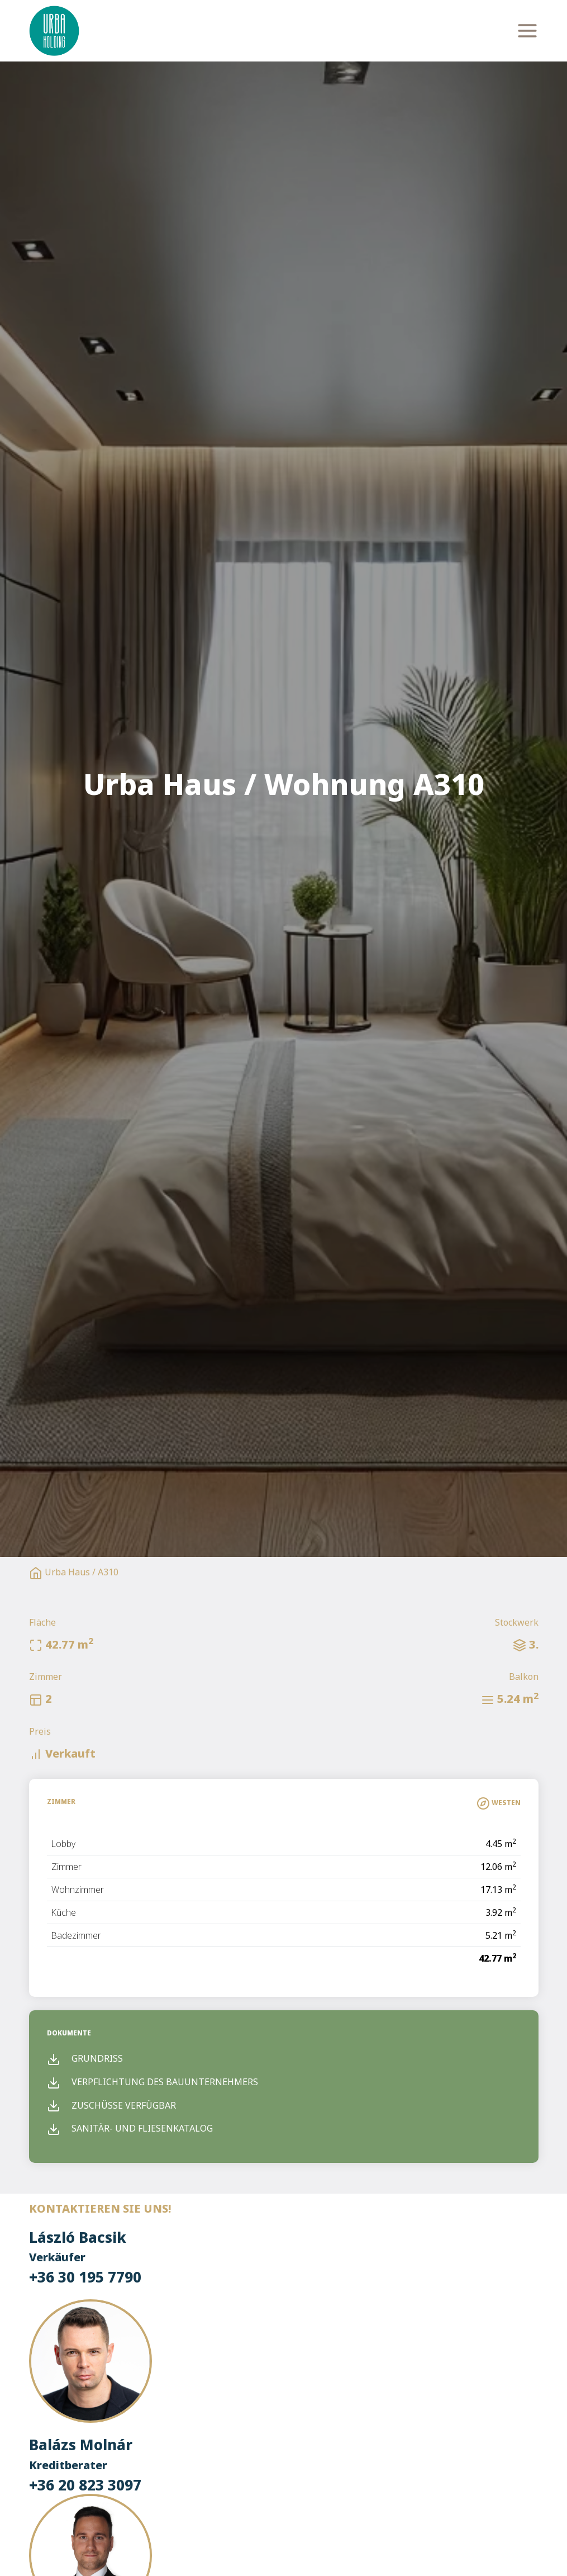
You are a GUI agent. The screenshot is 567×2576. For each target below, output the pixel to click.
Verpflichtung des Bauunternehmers (152, 2082)
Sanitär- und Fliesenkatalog (130, 2128)
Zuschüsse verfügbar (111, 2105)
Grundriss (85, 2058)
